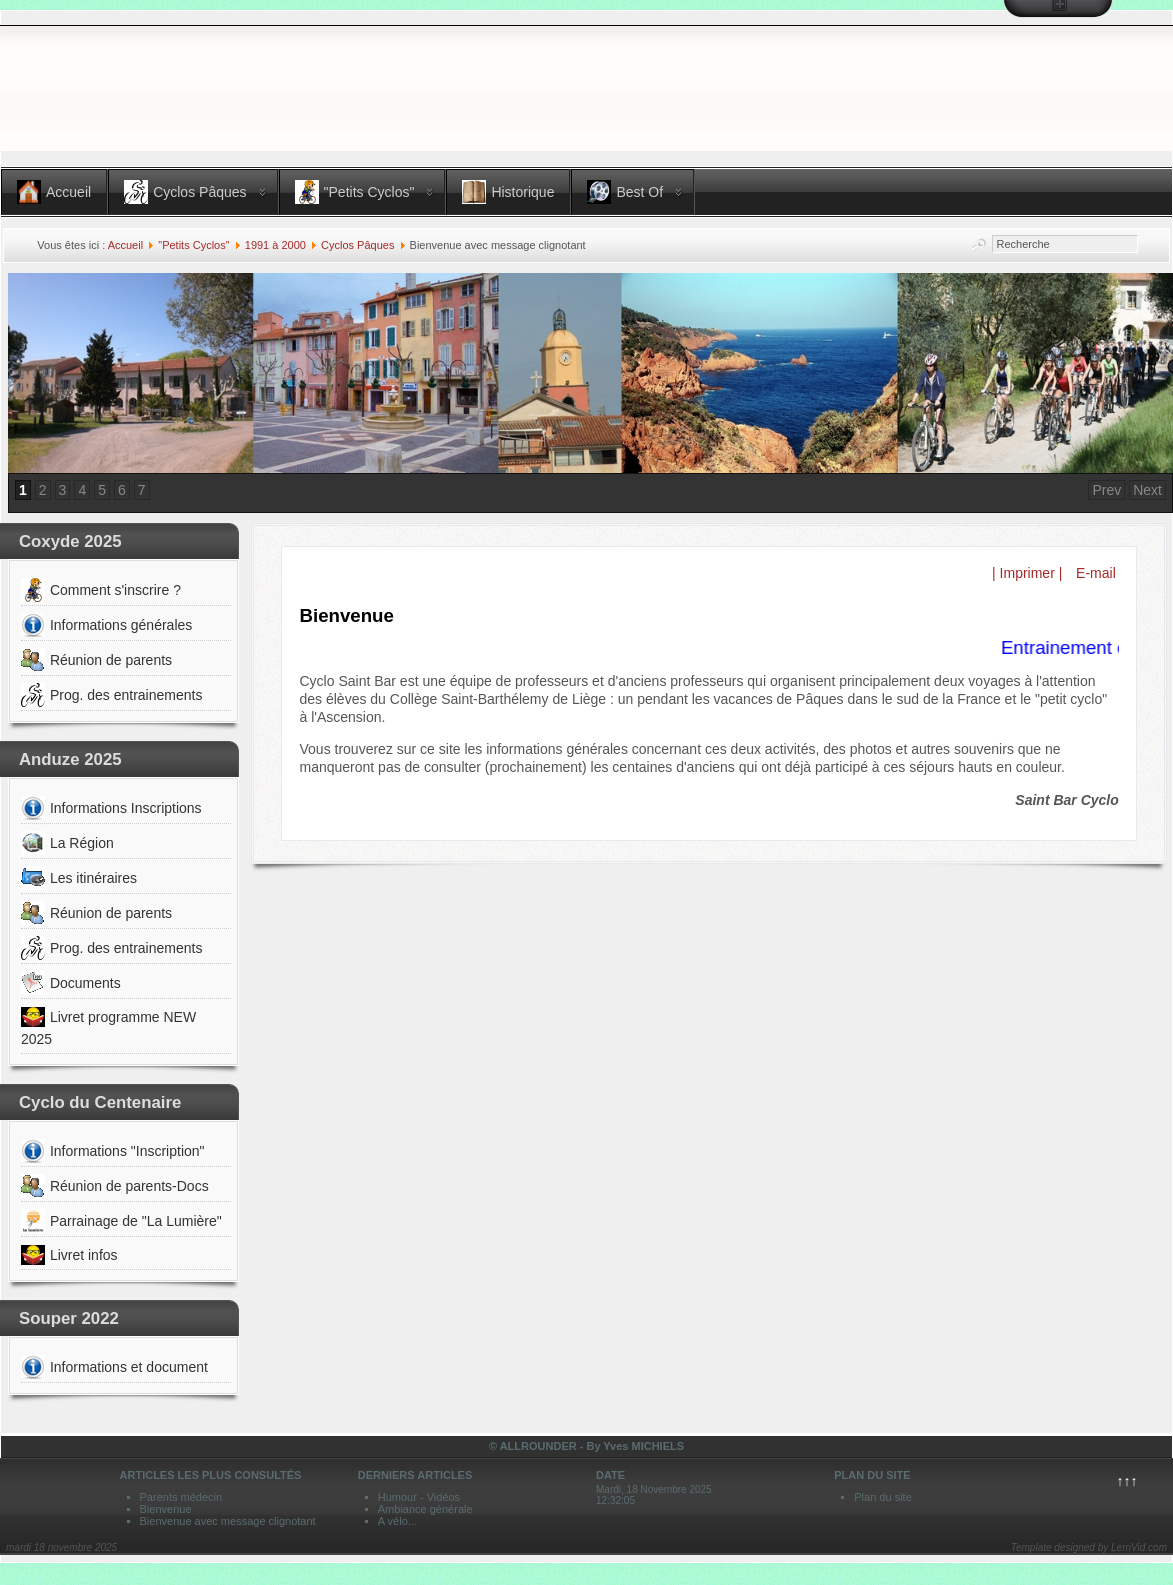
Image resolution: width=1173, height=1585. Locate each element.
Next (1147, 490)
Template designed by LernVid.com (1089, 1547)
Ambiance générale (425, 1509)
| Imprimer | (1027, 573)
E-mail (1094, 573)
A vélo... (397, 1521)
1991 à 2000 (275, 245)
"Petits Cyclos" (193, 245)
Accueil (125, 245)
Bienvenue (166, 1509)
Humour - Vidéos (419, 1497)
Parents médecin (181, 1497)
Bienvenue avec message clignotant (228, 1521)
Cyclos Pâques (357, 245)
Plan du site (882, 1497)
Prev (1106, 490)
